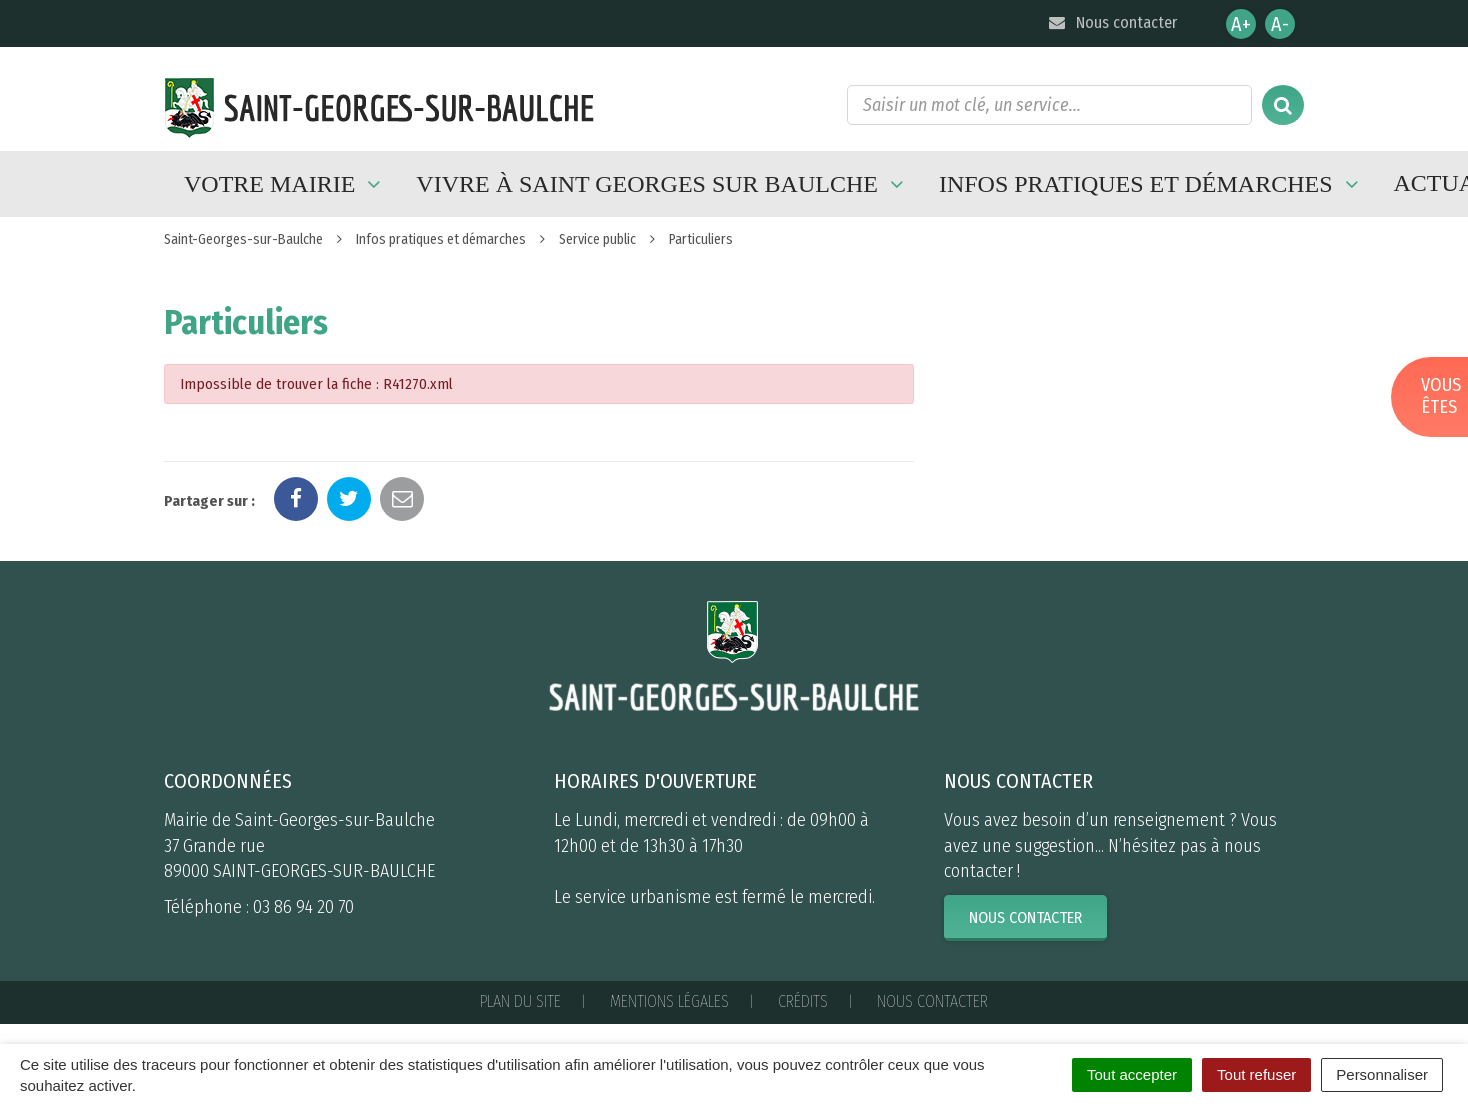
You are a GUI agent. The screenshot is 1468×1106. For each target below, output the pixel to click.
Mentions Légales (669, 1001)
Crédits (803, 1001)
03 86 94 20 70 (303, 907)
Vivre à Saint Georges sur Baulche (662, 184)
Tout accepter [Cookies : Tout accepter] (1132, 1074)
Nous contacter (1111, 22)
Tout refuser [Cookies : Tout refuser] (1256, 1074)
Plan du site (520, 1001)
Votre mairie (285, 184)
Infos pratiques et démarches (1151, 184)
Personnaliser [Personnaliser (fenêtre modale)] (1382, 1074)
